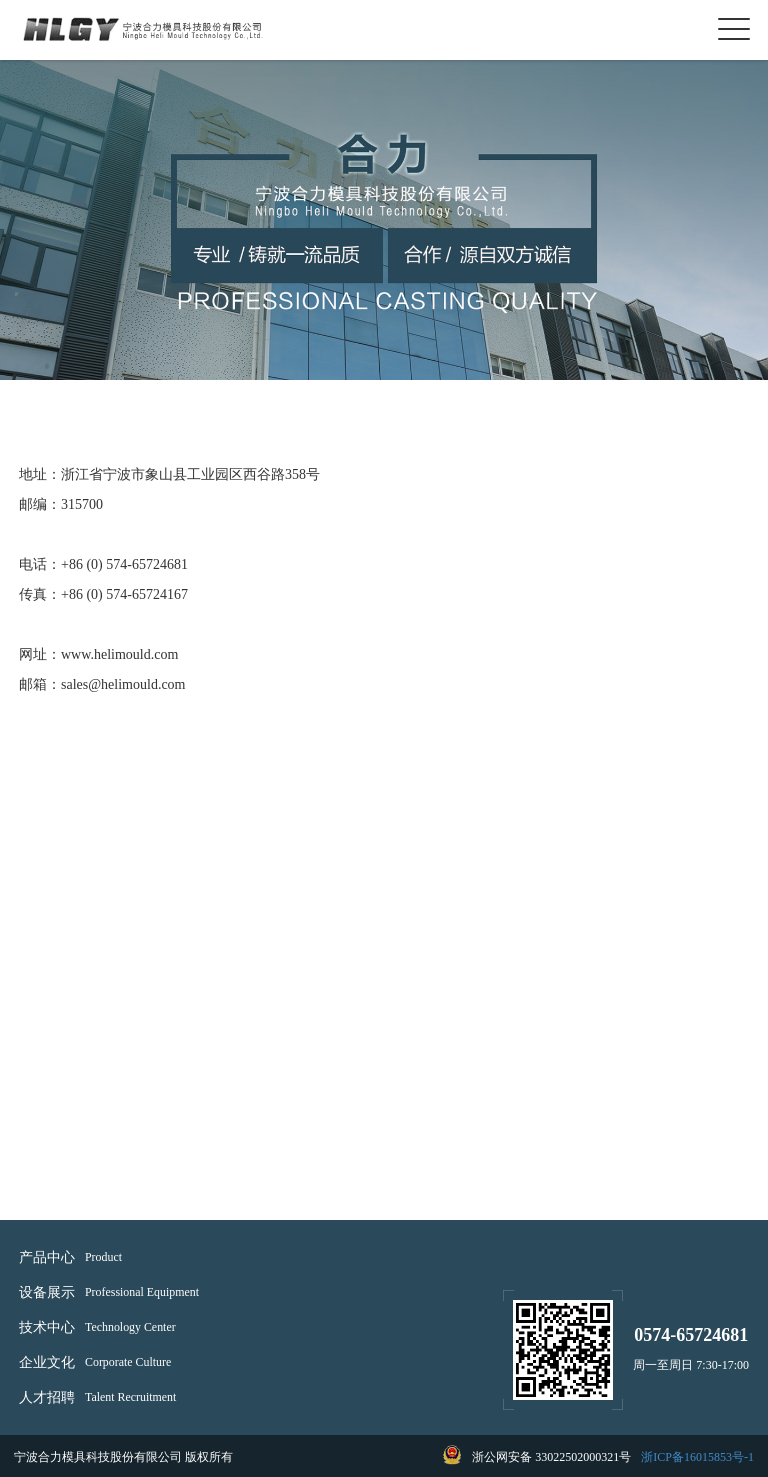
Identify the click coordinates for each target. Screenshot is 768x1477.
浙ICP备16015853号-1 (697, 1457)
